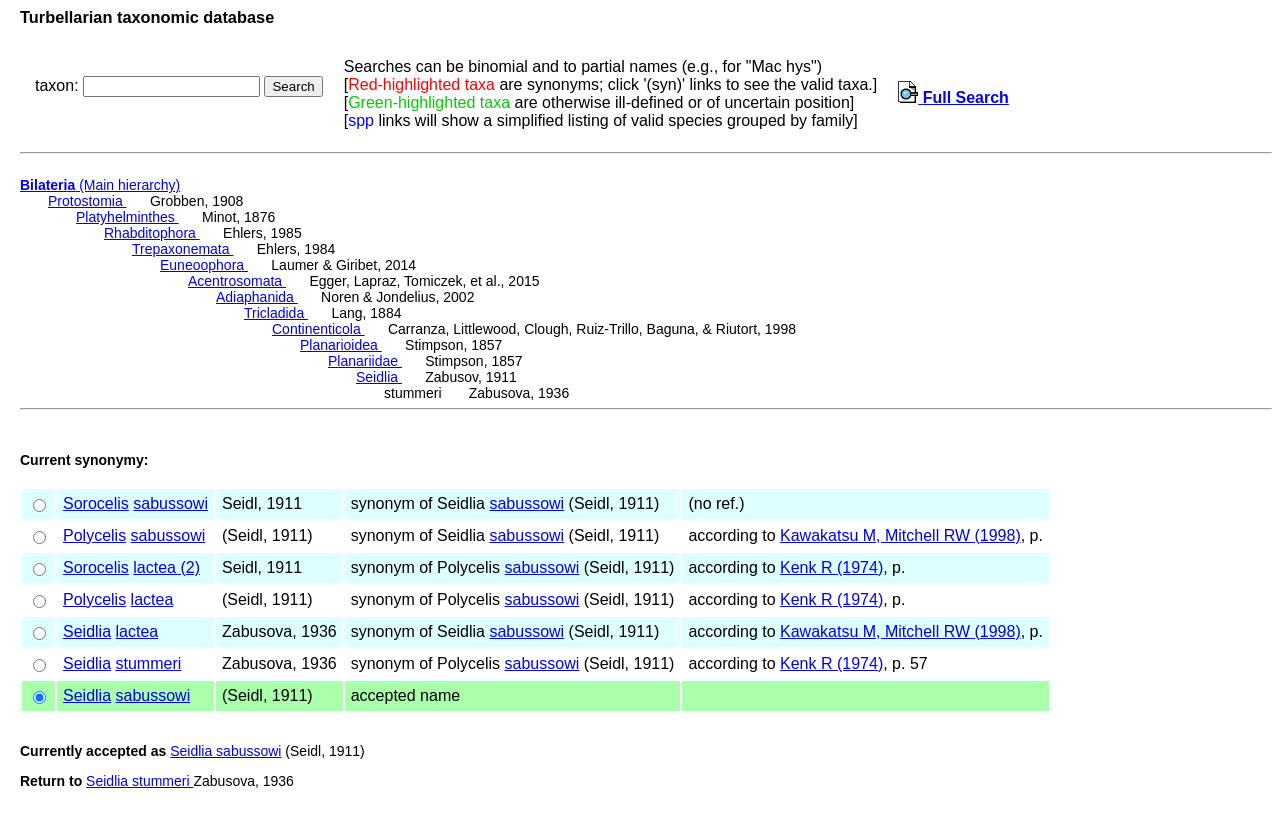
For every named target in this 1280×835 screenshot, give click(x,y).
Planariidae (365, 361)
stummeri (148, 663)
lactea (152, 599)
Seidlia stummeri (139, 781)
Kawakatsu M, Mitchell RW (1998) (900, 535)
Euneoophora (204, 265)
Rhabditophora (152, 233)
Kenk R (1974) (831, 567)
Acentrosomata (237, 281)
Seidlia (379, 377)
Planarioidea (341, 345)
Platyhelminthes (127, 217)
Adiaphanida (257, 297)
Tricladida (276, 313)
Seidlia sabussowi (225, 751)
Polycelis (94, 535)
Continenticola (318, 329)
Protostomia (87, 201)
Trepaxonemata (182, 249)
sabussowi (170, 503)
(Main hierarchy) (100, 185)
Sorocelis (96, 503)
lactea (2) (166, 567)
